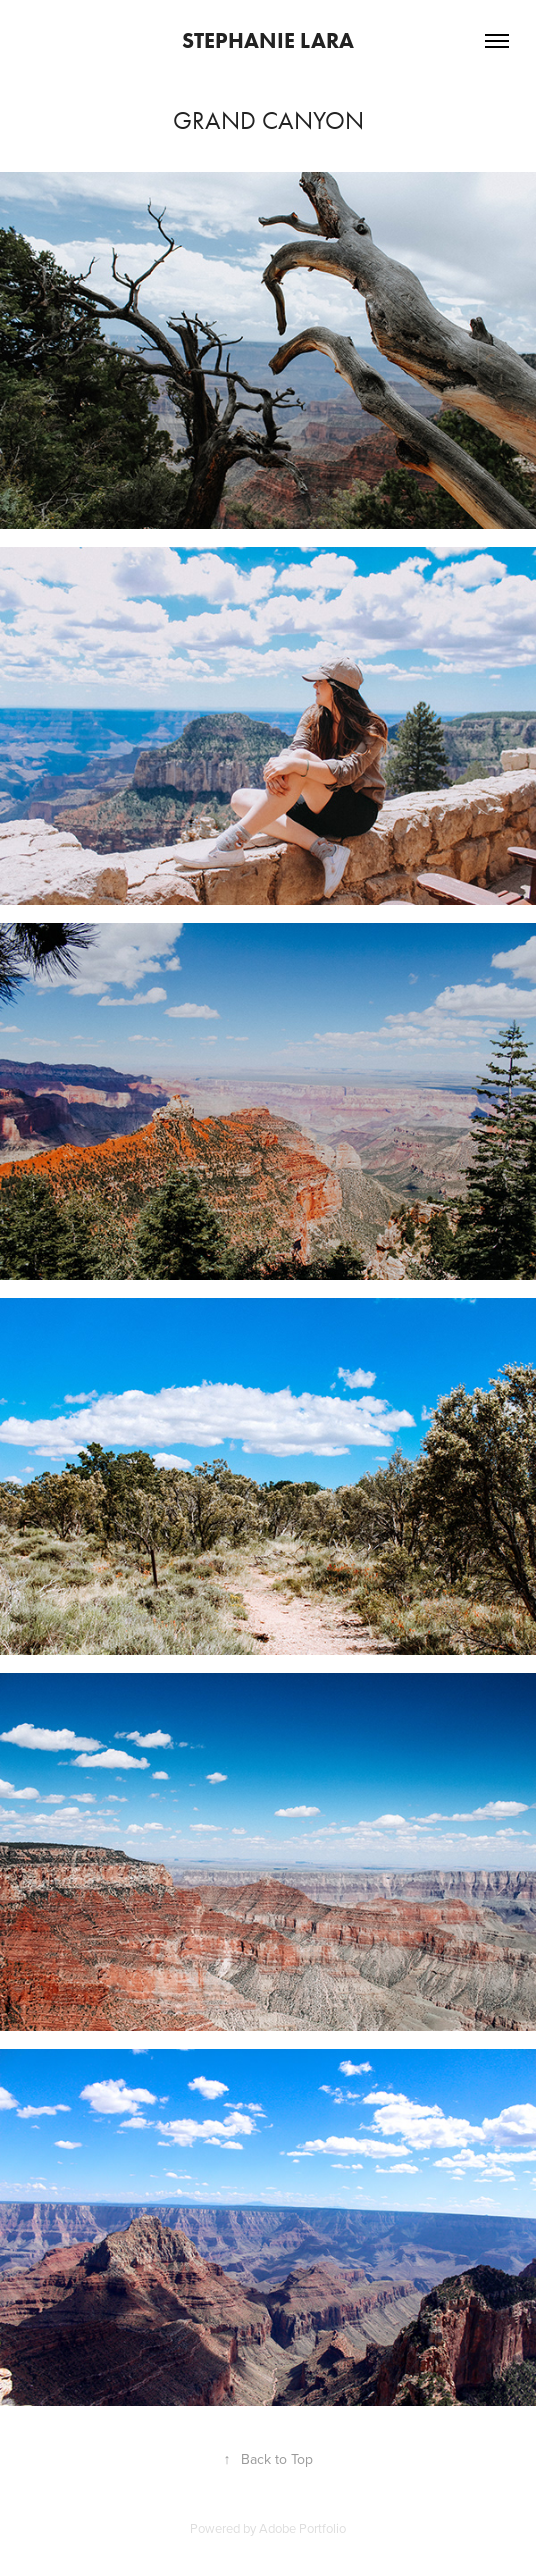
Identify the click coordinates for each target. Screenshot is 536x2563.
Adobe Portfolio (302, 2528)
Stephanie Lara (268, 40)
